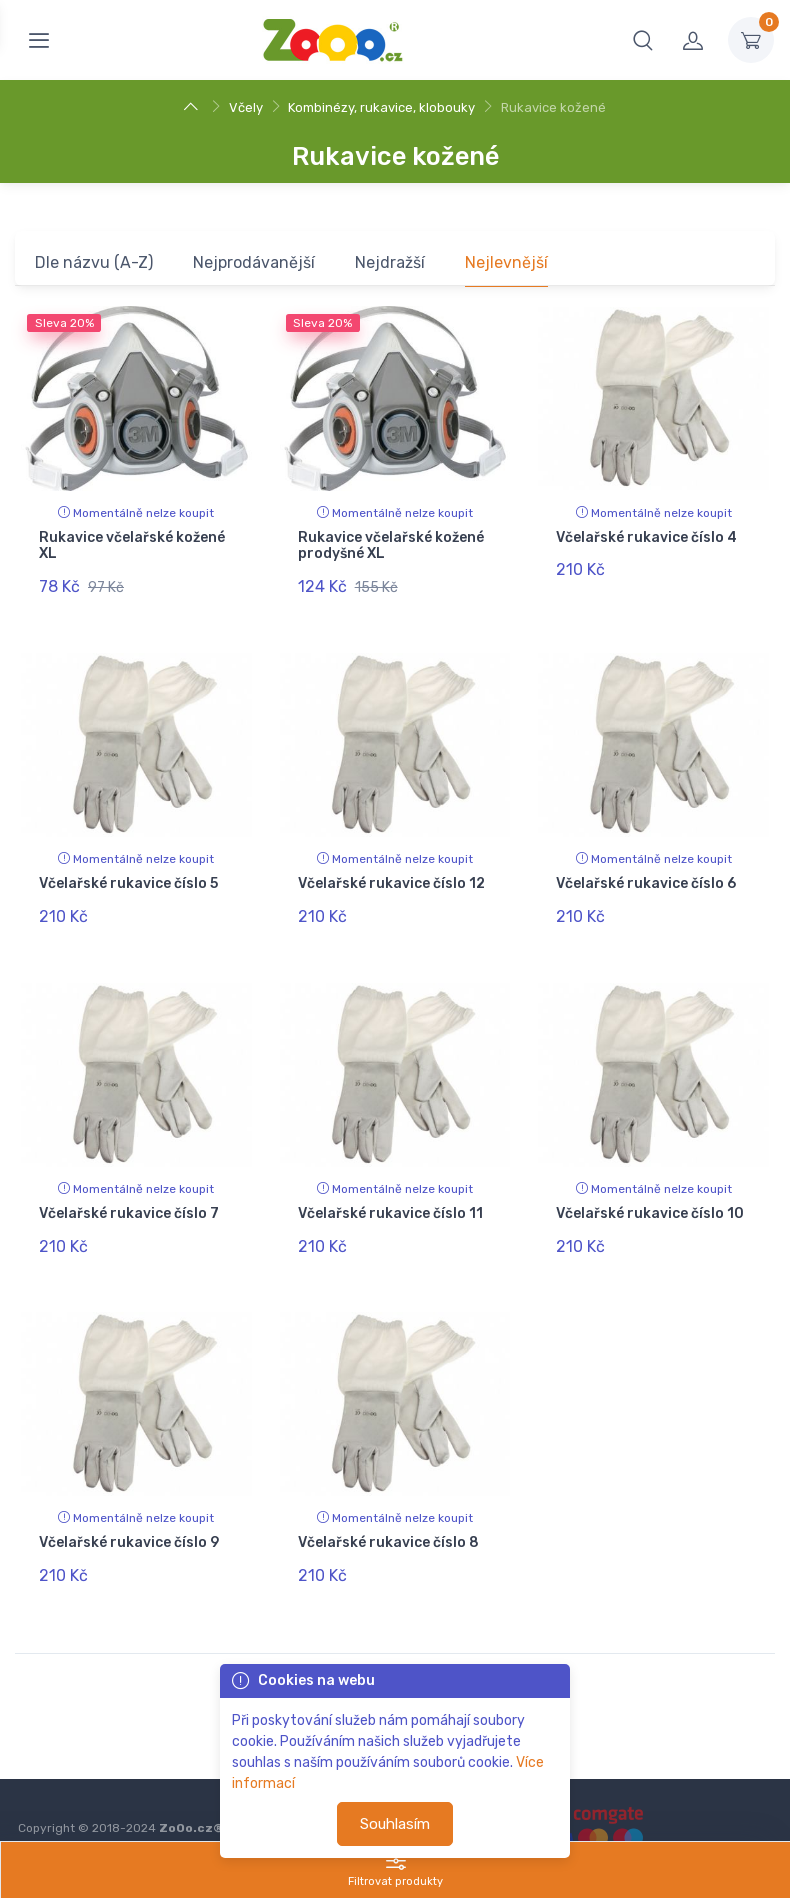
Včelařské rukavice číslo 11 (390, 1191)
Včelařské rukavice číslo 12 (391, 872)
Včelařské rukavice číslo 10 (650, 1191)
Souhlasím (395, 1824)
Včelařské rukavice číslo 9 (129, 1510)
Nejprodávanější (254, 262)
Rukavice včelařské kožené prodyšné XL (391, 546)
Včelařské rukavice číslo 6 (646, 872)
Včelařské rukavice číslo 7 (129, 1191)
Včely (246, 107)
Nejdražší (390, 262)
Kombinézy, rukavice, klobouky (381, 107)
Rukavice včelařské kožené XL (132, 546)
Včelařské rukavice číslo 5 (128, 872)
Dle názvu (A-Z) (94, 262)
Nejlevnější (506, 262)
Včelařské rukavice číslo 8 (388, 1510)
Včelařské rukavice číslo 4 (646, 537)
